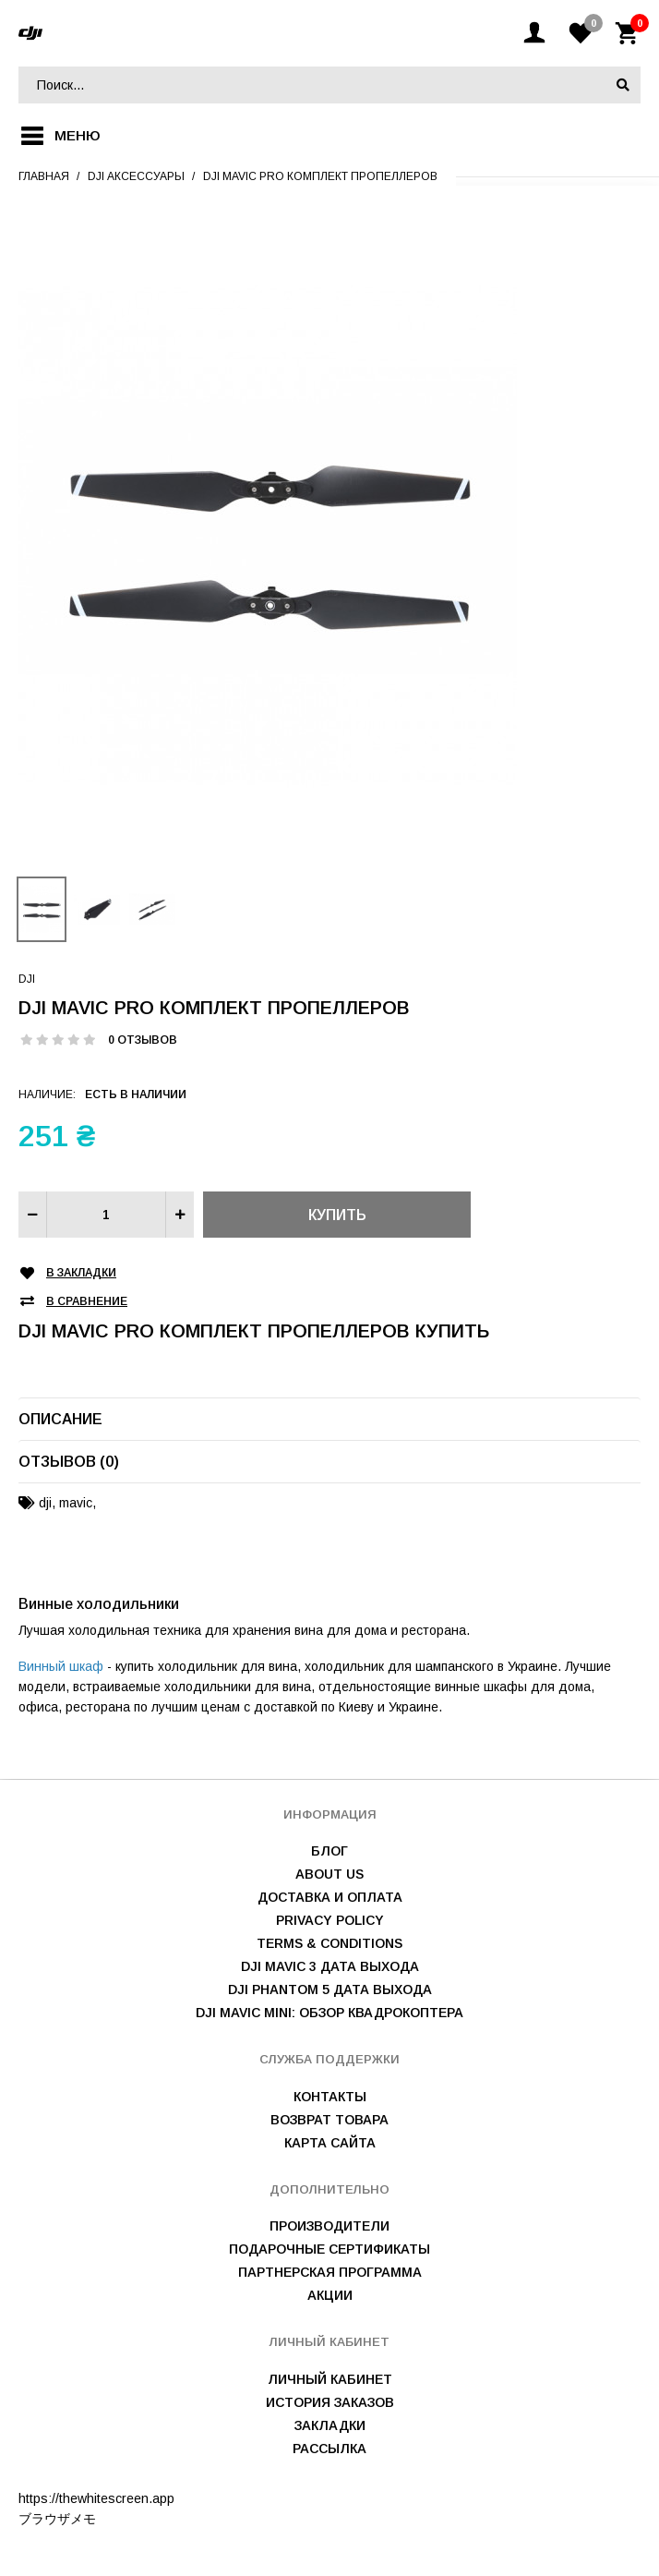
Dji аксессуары (136, 176)
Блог (329, 1851)
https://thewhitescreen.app (96, 2498)
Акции (330, 2295)
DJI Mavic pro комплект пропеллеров (320, 176)
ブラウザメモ (57, 2518)
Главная (43, 176)
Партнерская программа (330, 2272)
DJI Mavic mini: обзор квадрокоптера (329, 2012)
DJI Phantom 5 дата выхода (330, 1989)
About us (329, 1874)
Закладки (329, 2425)
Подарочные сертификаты (329, 2249)
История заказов (330, 2402)
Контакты (330, 2096)
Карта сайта (330, 2142)
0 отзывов (142, 1040)
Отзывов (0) (68, 1461)
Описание (60, 1419)
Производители (329, 2226)
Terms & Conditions (329, 1943)
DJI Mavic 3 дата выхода (330, 1966)
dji (45, 1502)
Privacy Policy (330, 1920)
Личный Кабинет (330, 2379)
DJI (26, 979)
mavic (75, 1502)
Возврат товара (329, 2119)
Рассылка (329, 2448)
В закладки (81, 1273)
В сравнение (86, 1302)
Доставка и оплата (330, 1897)
